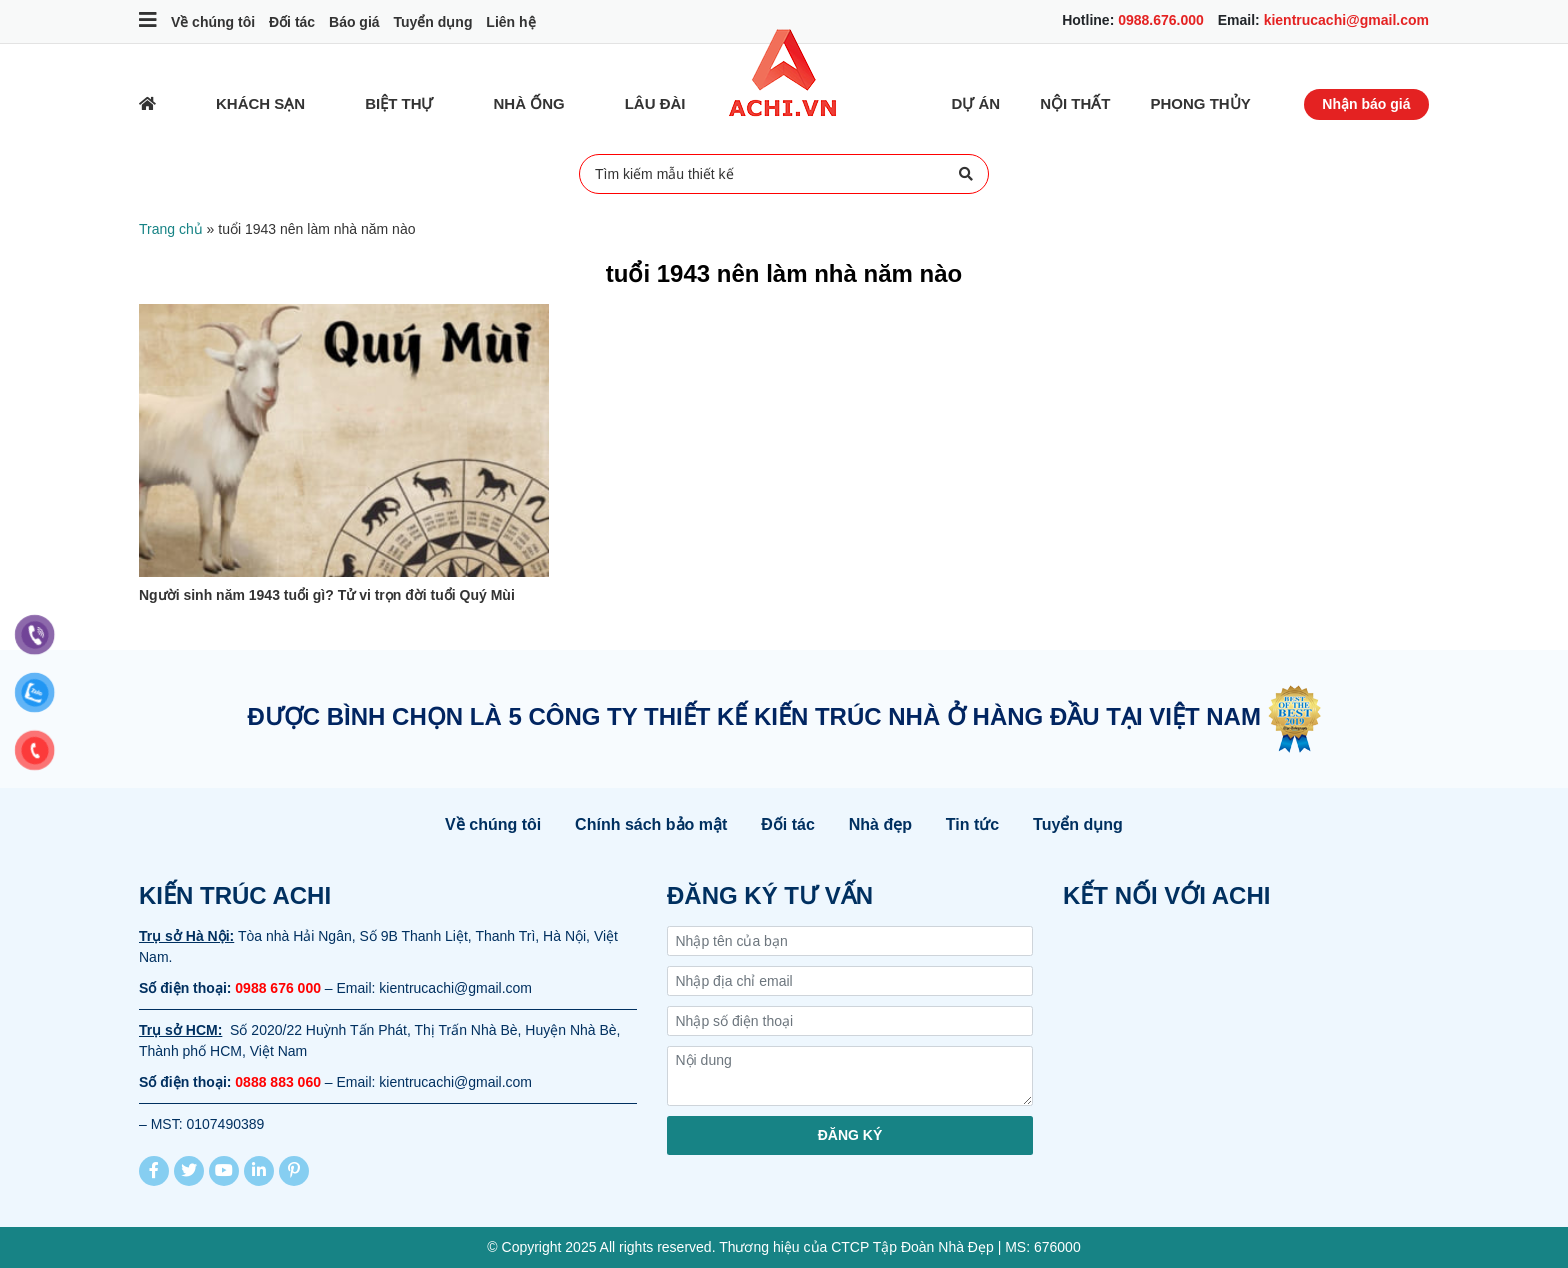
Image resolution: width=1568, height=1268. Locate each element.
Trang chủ (171, 229)
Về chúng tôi (213, 22)
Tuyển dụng (432, 22)
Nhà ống (529, 103)
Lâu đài (655, 103)
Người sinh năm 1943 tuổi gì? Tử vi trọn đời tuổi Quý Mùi (327, 595)
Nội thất (1075, 103)
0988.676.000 (1161, 20)
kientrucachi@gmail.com (1346, 20)
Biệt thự (399, 103)
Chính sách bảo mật (651, 824)
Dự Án (976, 103)
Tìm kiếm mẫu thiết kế (784, 174)
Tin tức (972, 824)
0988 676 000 (278, 988)
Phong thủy (1201, 103)
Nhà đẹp (880, 824)
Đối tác (292, 22)
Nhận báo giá (1366, 104)
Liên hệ (510, 22)
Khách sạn (260, 103)
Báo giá (354, 22)
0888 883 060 (278, 1082)
